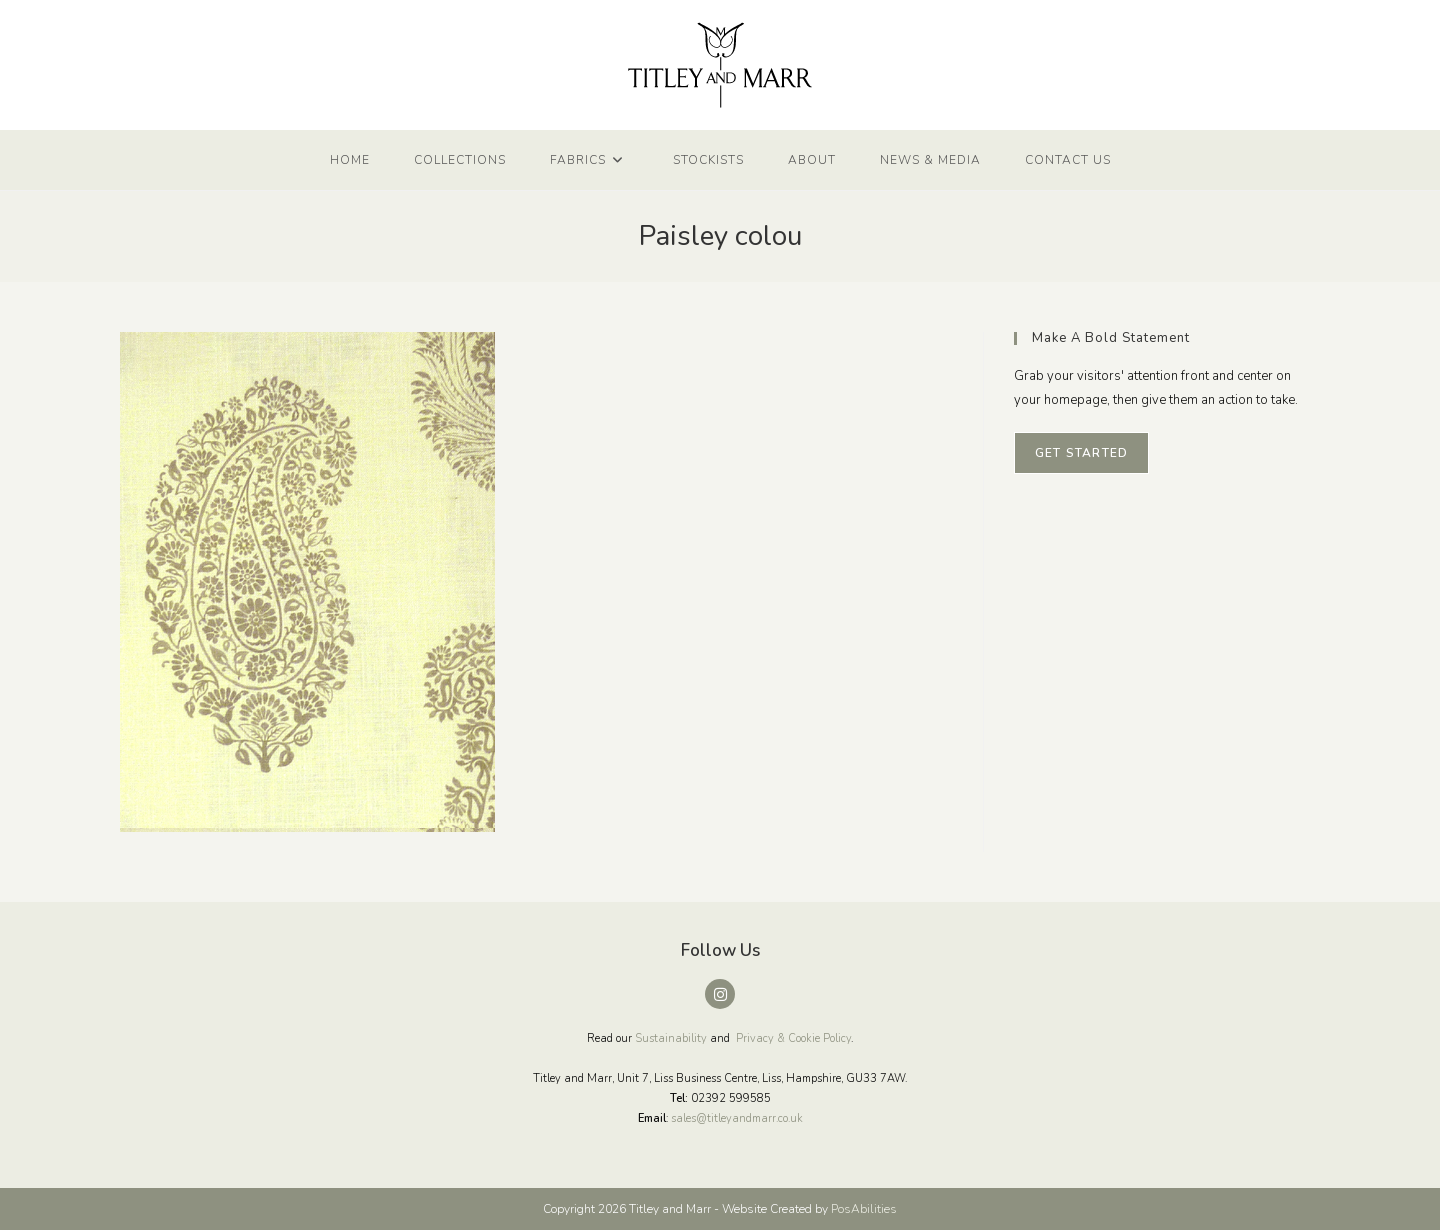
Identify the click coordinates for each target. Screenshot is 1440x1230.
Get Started (1081, 453)
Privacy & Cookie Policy (793, 1038)
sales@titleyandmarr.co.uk (737, 1118)
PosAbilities (864, 1209)
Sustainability (671, 1038)
